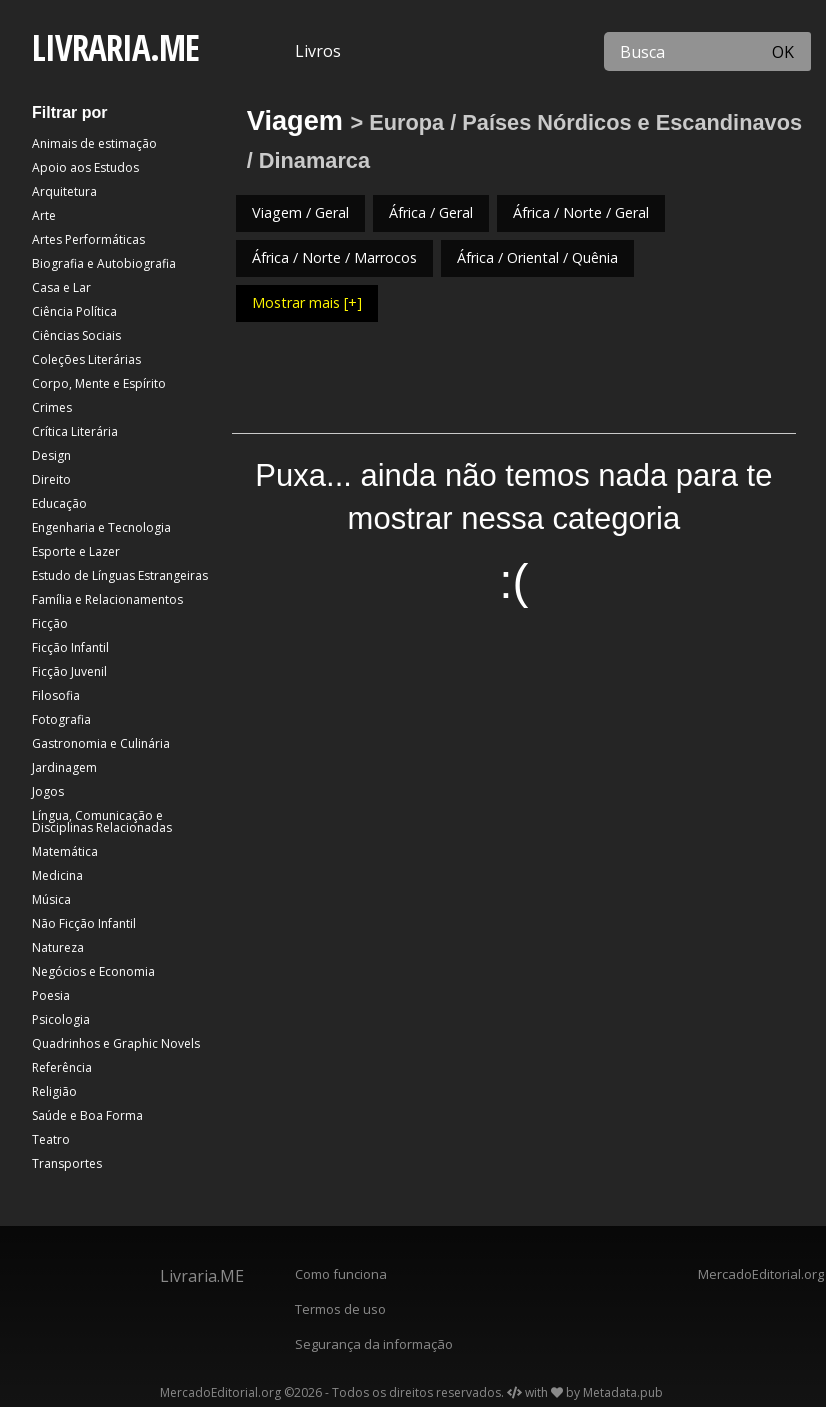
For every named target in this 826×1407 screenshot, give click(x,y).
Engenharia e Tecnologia (101, 527)
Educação (59, 503)
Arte (44, 215)
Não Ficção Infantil (84, 923)
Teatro (51, 1139)
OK (783, 52)
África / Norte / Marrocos (334, 257)
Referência (62, 1067)
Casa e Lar (61, 287)
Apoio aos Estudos (85, 167)
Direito (51, 479)
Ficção (50, 623)
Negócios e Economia (93, 971)
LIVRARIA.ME (115, 47)
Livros (318, 51)
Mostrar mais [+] (307, 302)
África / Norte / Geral (581, 212)
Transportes (67, 1163)
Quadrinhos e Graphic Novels (116, 1043)
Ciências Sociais (76, 335)
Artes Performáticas (88, 239)
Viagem (295, 120)
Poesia (51, 995)
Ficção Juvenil (69, 671)
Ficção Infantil (70, 647)
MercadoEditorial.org (757, 1274)
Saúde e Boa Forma (87, 1115)
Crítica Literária (75, 431)
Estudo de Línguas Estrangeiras (120, 575)
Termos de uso (340, 1309)
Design (51, 455)
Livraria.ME (202, 1276)
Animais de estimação (94, 143)
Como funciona (341, 1274)
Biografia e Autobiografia (104, 263)
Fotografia (61, 719)
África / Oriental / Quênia (537, 257)
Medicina (57, 875)
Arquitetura (64, 191)
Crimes (52, 407)
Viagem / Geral (300, 212)
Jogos (48, 791)
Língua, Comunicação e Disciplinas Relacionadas (102, 821)
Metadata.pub (623, 1392)
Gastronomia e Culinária (101, 743)
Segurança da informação (374, 1344)
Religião (54, 1091)
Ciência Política (74, 311)
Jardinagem (64, 767)
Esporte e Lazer (76, 551)
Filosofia (56, 695)
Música (51, 899)
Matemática (65, 851)
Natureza (58, 947)
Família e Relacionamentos (107, 599)
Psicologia (61, 1019)
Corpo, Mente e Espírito (99, 383)
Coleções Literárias (86, 359)
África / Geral (431, 212)
